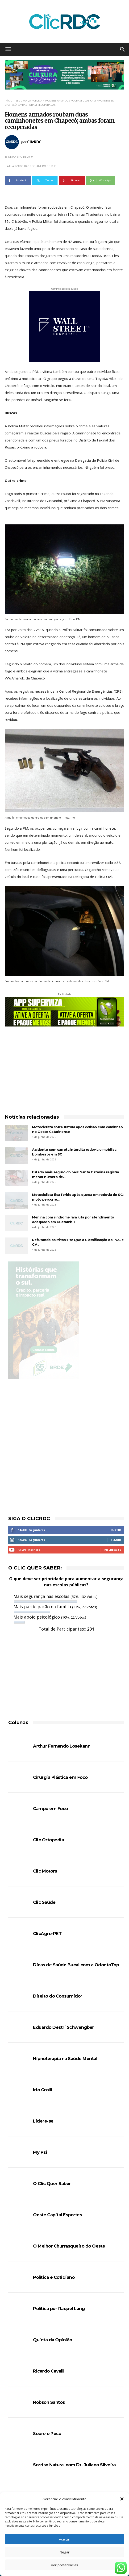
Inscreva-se (112, 1549)
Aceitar (64, 2539)
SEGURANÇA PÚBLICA (29, 100)
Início (8, 100)
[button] (122, 2499)
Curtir (116, 1530)
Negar (64, 2552)
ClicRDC (34, 141)
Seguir (116, 1540)
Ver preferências (64, 2565)
